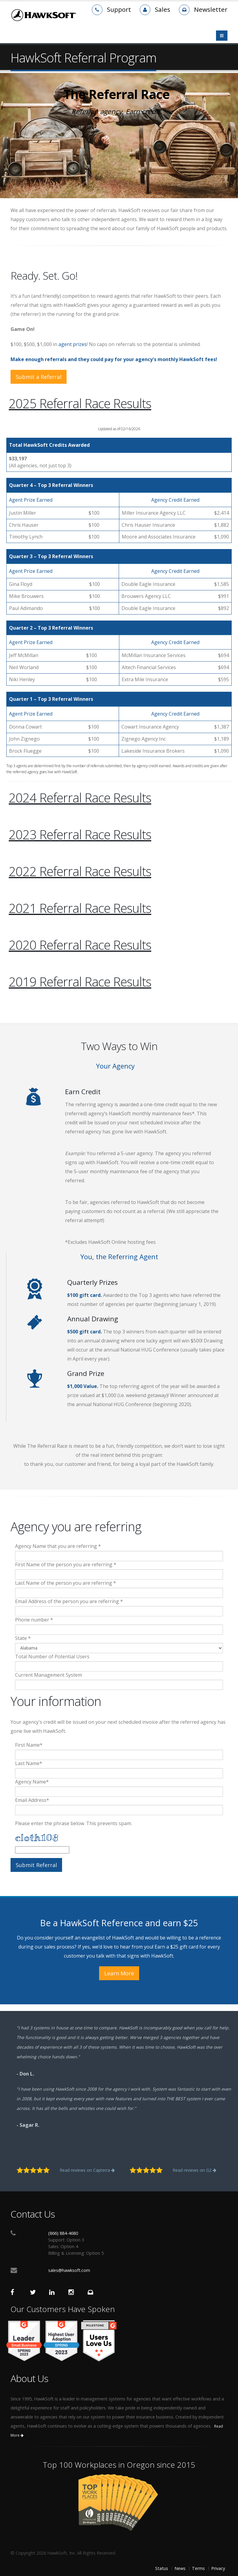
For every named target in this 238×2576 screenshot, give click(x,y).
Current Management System (48, 1675)
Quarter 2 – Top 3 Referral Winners (51, 627)
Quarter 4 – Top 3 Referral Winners (51, 485)
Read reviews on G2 (194, 2170)
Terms (198, 2568)
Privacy (218, 2568)
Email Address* (32, 1800)
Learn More (119, 1973)
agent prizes (72, 344)
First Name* (28, 1745)
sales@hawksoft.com (69, 2270)
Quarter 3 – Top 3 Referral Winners (51, 556)
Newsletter (210, 9)
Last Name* (28, 1763)
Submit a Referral (38, 376)
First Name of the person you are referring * (65, 1564)
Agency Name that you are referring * (58, 1546)
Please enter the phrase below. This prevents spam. (73, 1823)
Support (119, 9)
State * (23, 1638)
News (180, 2568)
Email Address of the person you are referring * (69, 1601)
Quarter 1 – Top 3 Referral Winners (51, 699)
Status (161, 2568)
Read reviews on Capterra (87, 2170)
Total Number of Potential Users (52, 1656)
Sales (162, 9)
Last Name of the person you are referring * (65, 1583)
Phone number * (34, 1619)
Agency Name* (32, 1781)
